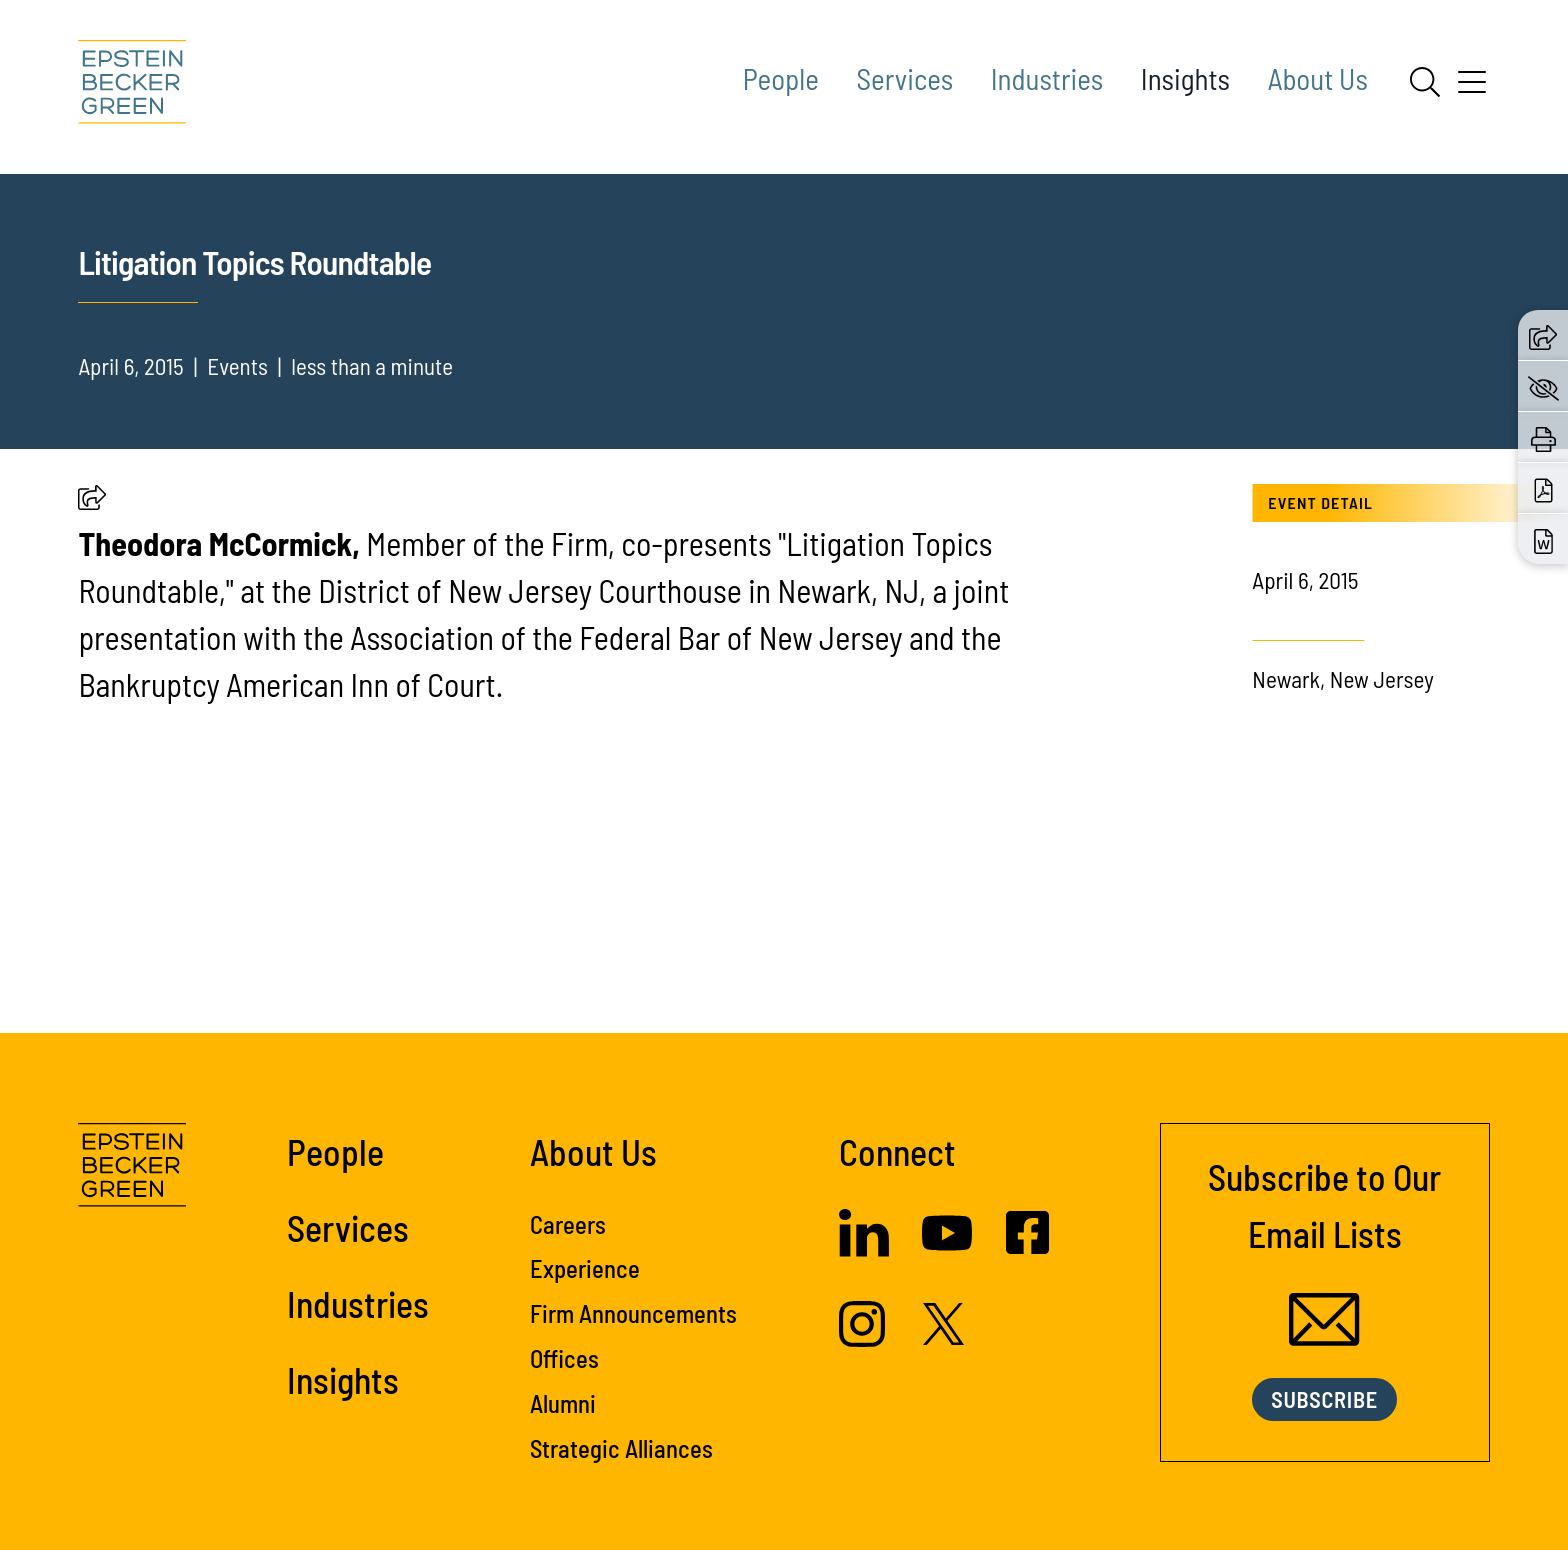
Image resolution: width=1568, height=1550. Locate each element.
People (781, 78)
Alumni (563, 1403)
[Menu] (1472, 89)
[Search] (1425, 82)
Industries (1047, 78)
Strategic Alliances (621, 1448)
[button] (92, 501)
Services (905, 78)
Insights (1185, 78)
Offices (564, 1358)
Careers (568, 1224)
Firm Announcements (633, 1313)
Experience (585, 1268)
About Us (1318, 78)
